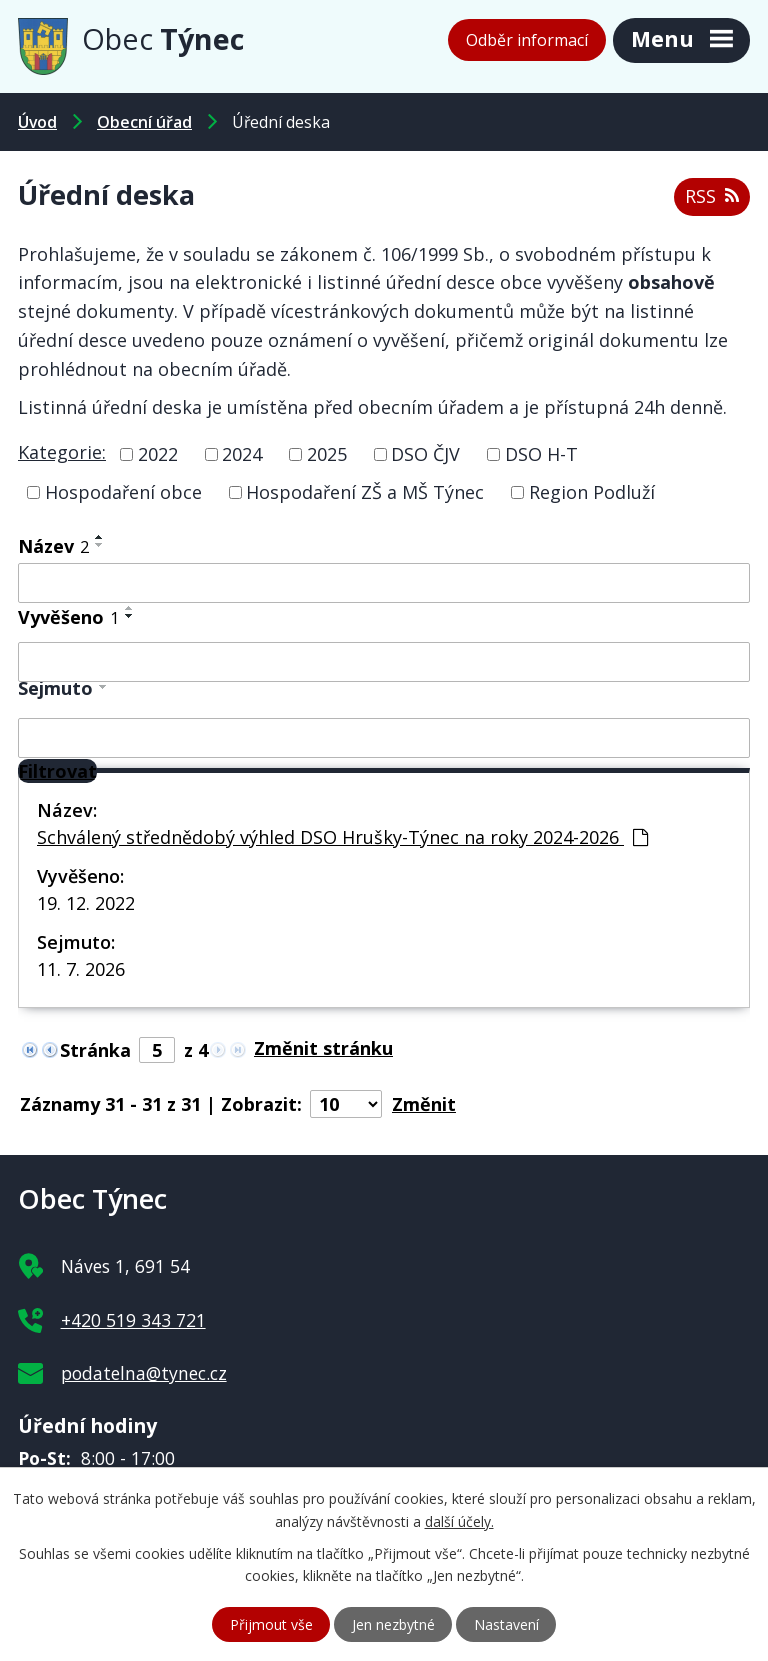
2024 (242, 454)
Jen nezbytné (393, 1624)
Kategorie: (62, 452)
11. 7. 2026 (81, 969)
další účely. (459, 1521)
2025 (327, 454)
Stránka (95, 1050)
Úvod (37, 122)
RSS (712, 196)
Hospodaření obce (123, 492)
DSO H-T (541, 454)
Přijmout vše (271, 1624)
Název (53, 546)
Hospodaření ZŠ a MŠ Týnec (365, 492)
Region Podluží (592, 492)
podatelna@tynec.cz (144, 1373)
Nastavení (506, 1624)
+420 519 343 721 (133, 1320)
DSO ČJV (425, 454)
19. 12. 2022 (86, 903)
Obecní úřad (144, 122)
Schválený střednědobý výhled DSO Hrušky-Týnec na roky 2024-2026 (342, 837)
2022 (158, 454)
